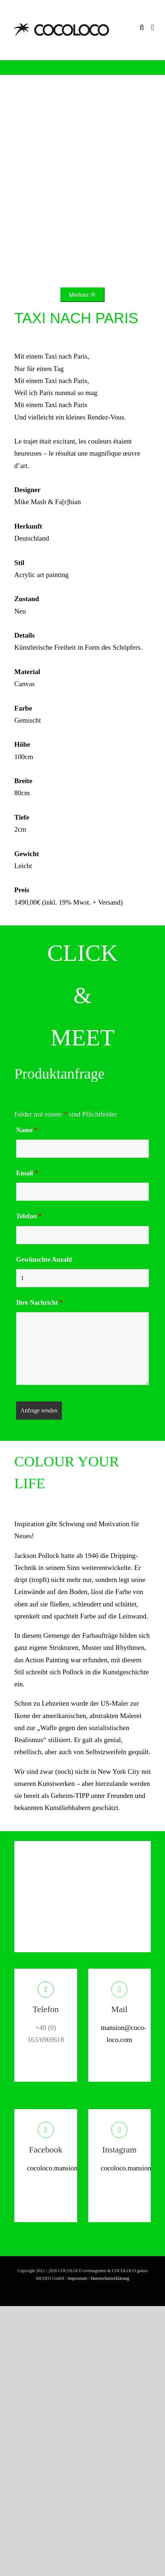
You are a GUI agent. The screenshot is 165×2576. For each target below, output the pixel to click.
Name (26, 1130)
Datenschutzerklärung (110, 2278)
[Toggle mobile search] (142, 27)
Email (27, 1173)
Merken (82, 294)
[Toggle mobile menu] (152, 27)
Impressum (77, 2278)
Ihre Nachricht (39, 1302)
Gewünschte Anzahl (44, 1259)
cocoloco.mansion (52, 2168)
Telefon (29, 1216)
